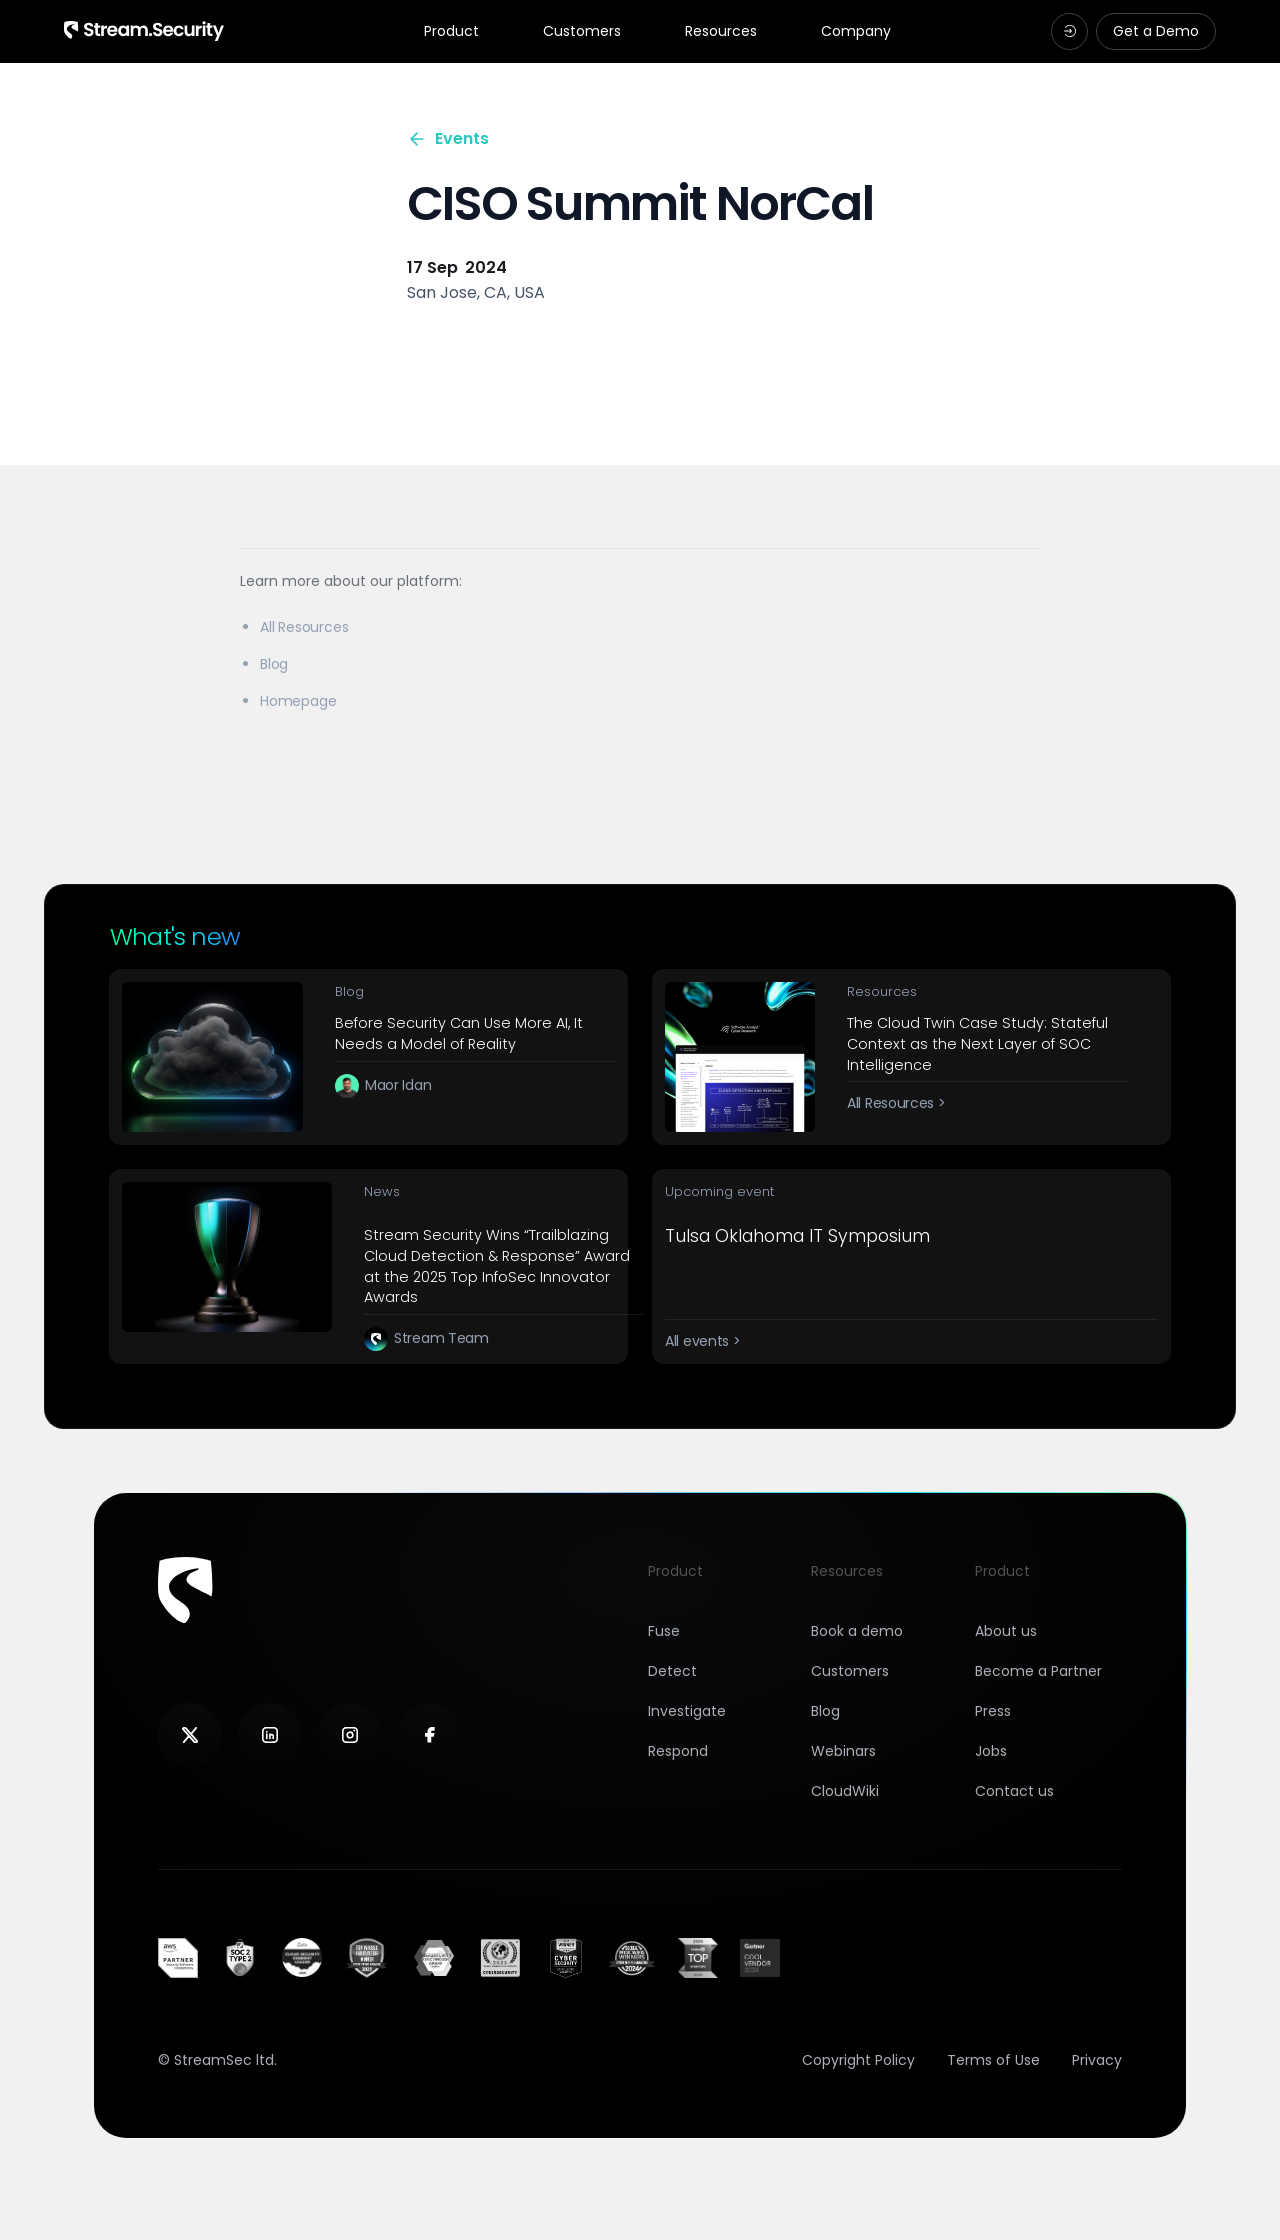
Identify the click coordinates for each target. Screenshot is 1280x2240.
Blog (274, 664)
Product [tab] (451, 31)
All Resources (304, 627)
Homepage (298, 701)
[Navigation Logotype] (144, 31)
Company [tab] (856, 31)
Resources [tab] (721, 31)
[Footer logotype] (185, 1590)
